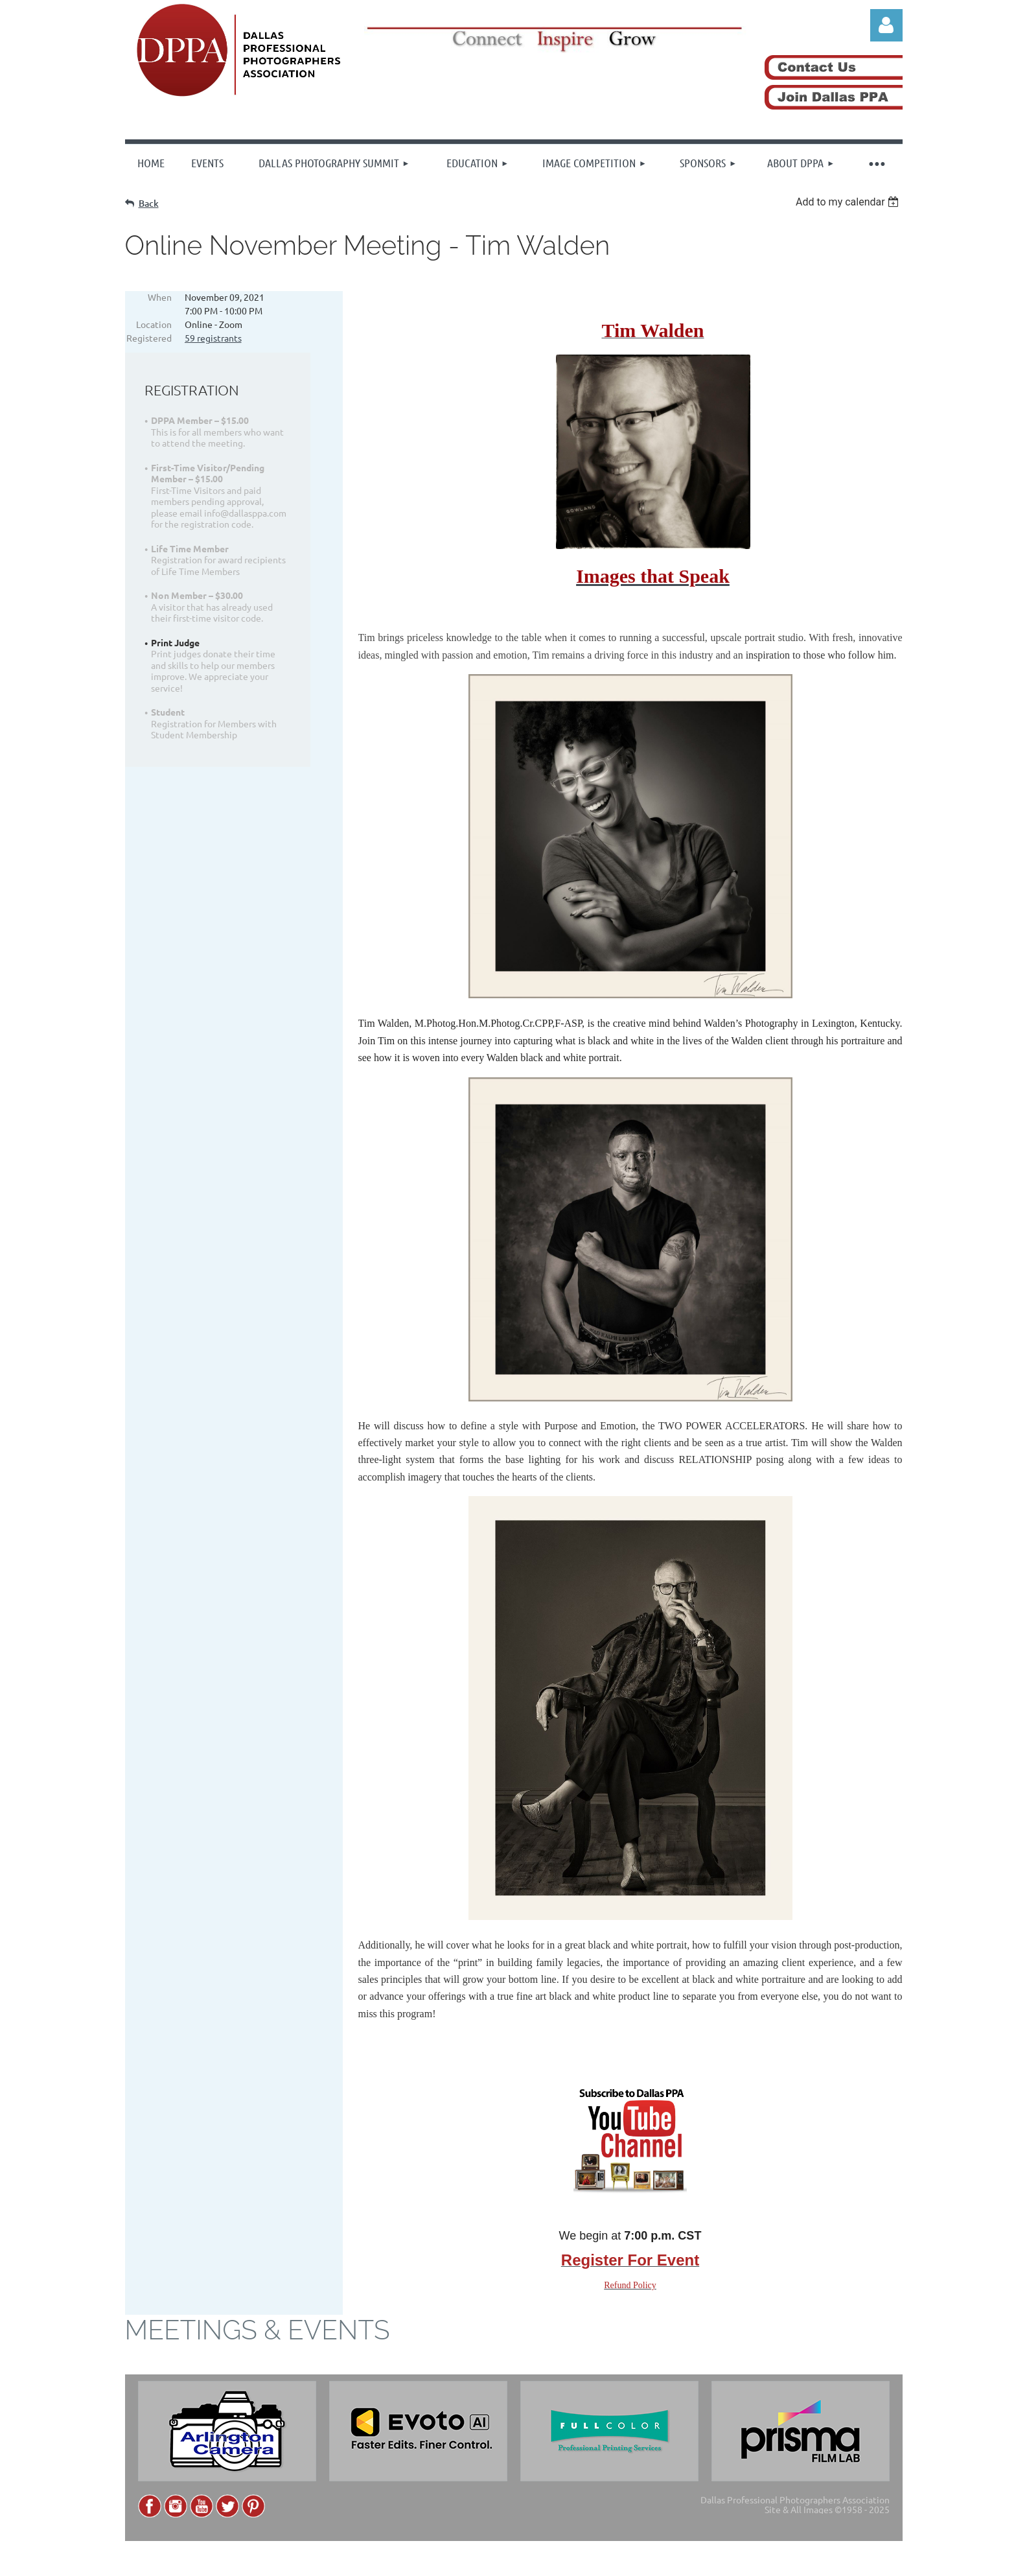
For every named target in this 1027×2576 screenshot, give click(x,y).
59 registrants (213, 338)
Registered (149, 338)
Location (154, 324)
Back (149, 203)
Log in (886, 25)
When (160, 297)
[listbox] (849, 202)
